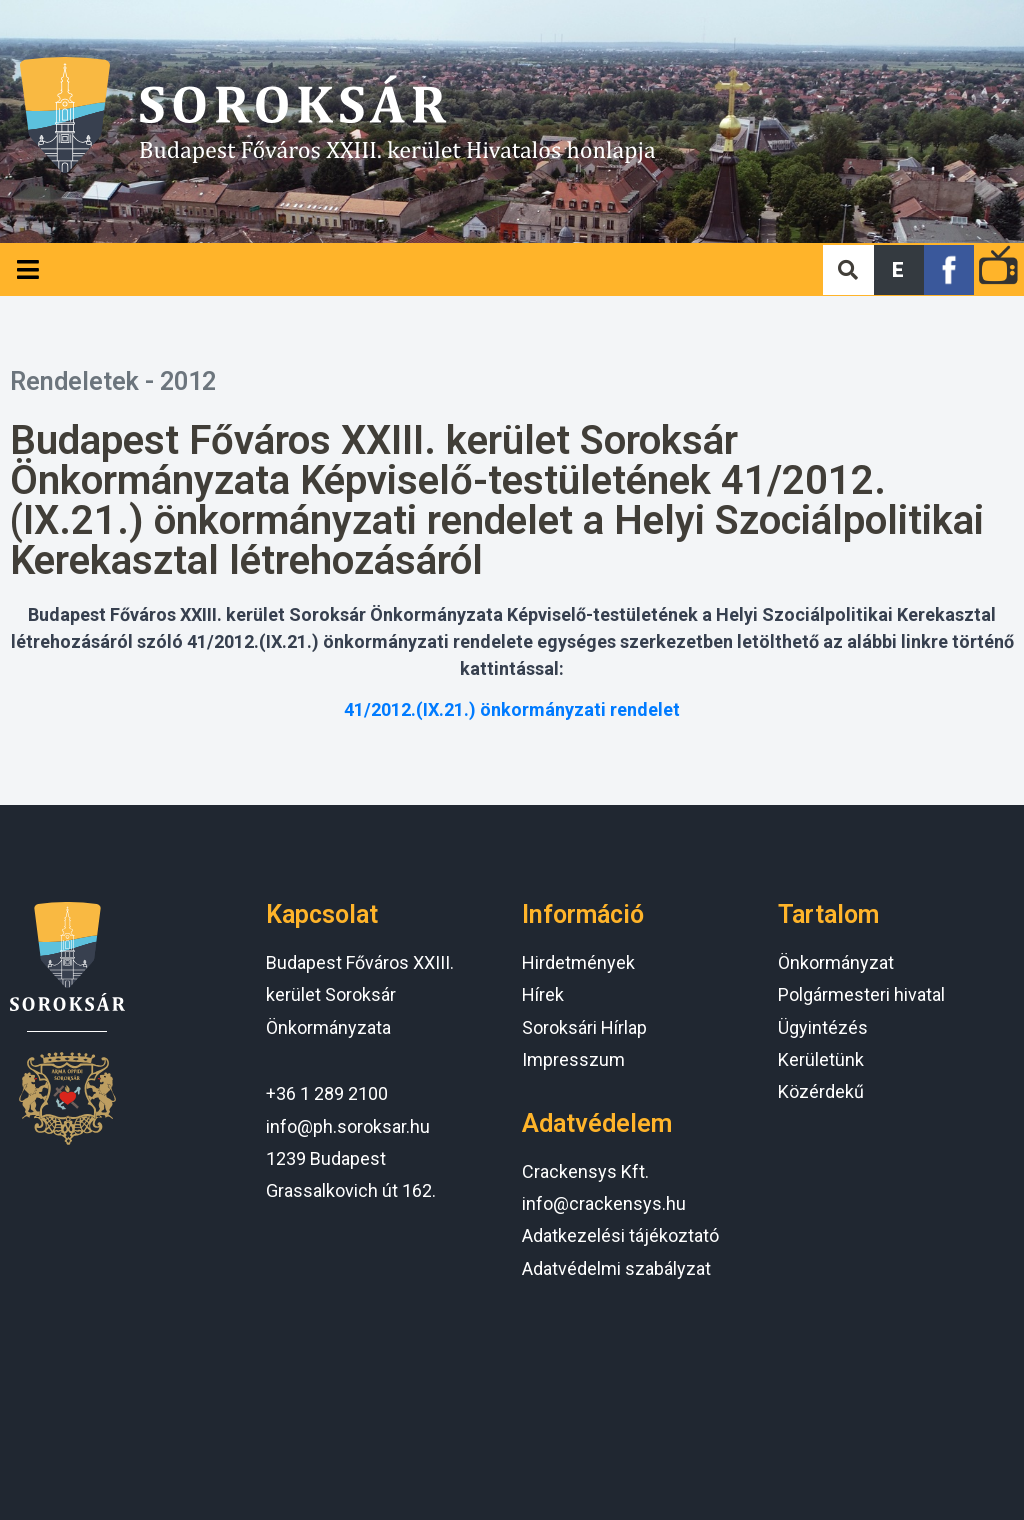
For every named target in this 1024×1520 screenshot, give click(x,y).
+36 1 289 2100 (327, 1093)
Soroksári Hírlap (584, 1027)
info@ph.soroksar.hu (348, 1126)
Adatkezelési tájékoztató (620, 1235)
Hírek (543, 994)
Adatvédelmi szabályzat (616, 1268)
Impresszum (573, 1059)
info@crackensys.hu (604, 1203)
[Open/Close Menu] (27, 269)
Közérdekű (821, 1091)
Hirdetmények (578, 962)
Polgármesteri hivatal (861, 994)
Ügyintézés (823, 1027)
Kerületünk (821, 1059)
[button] (899, 270)
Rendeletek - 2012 (113, 381)
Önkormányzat (836, 962)
